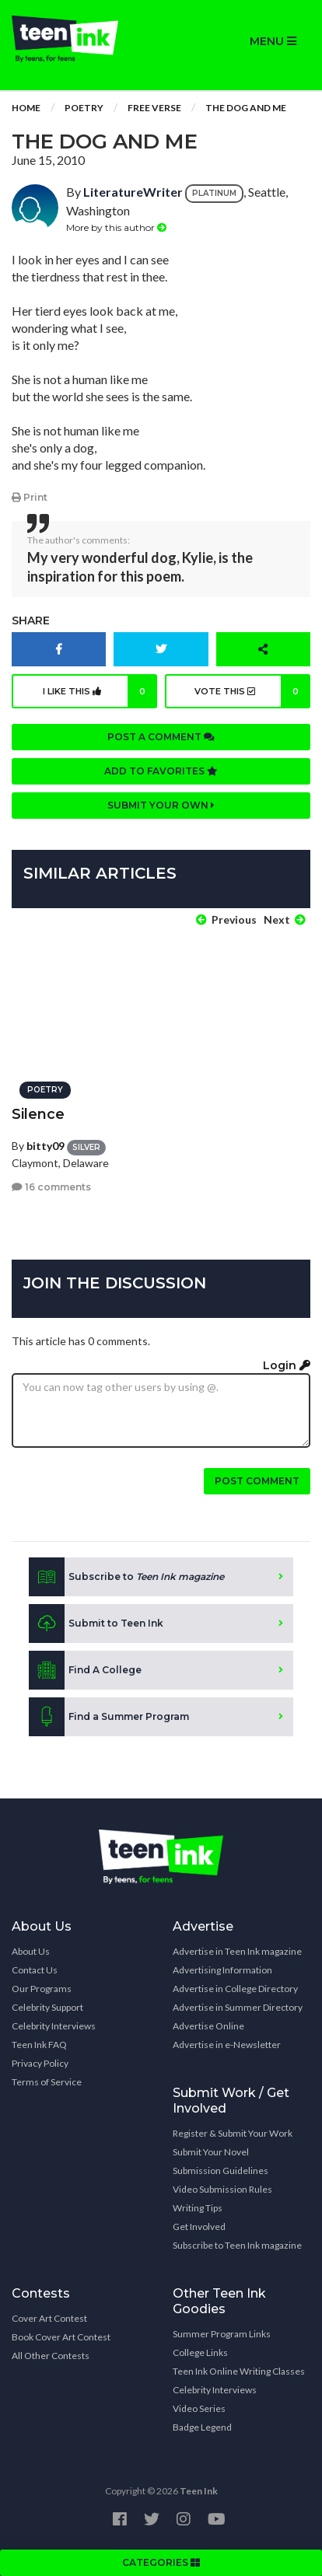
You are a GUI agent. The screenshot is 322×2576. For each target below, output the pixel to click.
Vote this (252, 691)
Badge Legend (202, 2427)
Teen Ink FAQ (39, 2044)
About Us (31, 1951)
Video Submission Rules (222, 2189)
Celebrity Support (47, 2007)
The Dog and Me (245, 108)
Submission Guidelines (220, 2170)
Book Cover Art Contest (61, 2337)
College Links (200, 2352)
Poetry (84, 108)
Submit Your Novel (211, 2152)
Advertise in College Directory (235, 1988)
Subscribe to (126, 1576)
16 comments (51, 1187)
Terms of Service (47, 2082)
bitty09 (45, 1145)
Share (31, 620)
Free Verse (154, 108)
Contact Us (35, 1970)
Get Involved (199, 2226)
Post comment (257, 1481)
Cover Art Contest (49, 2318)
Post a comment (161, 737)
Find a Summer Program (109, 1716)
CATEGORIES (161, 2562)
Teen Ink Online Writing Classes (239, 2371)
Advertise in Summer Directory (238, 2007)
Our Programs (42, 1988)
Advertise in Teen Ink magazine (237, 1951)
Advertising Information (222, 1970)
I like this (100, 691)
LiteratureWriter (133, 191)
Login (286, 1365)
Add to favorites (161, 771)
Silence (38, 1114)
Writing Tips (197, 2208)
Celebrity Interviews (54, 2026)
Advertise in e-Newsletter (227, 2044)
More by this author (116, 227)
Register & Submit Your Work (232, 2133)
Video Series (199, 2408)
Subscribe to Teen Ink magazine (237, 2245)
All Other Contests (50, 2355)
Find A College (85, 1670)
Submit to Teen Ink (96, 1623)
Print (29, 497)
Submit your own (161, 805)
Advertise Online (208, 2026)
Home (26, 108)
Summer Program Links (222, 2334)
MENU (273, 41)
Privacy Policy (40, 2063)
